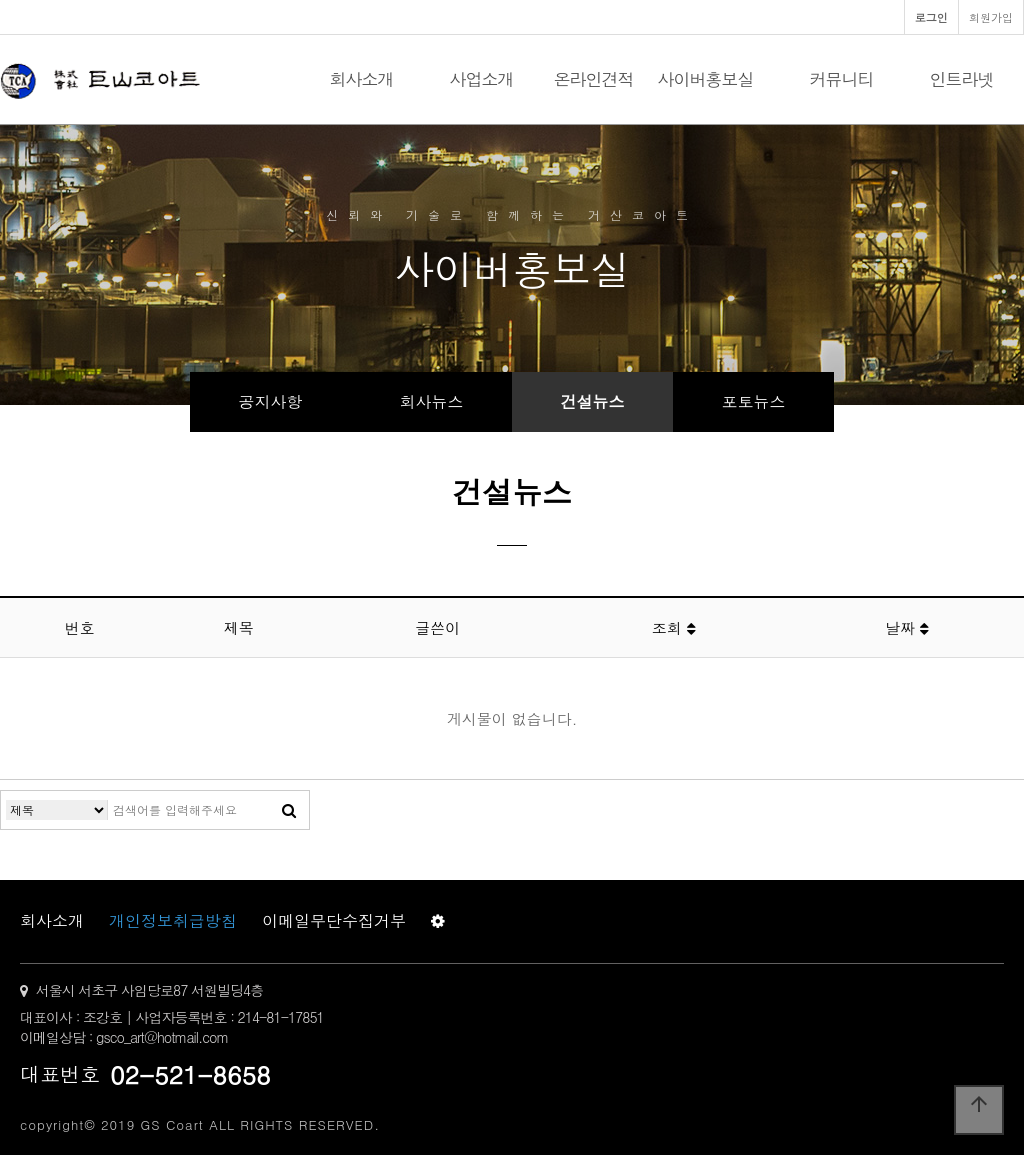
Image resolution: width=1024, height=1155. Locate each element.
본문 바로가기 (0, 0)
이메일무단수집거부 (334, 920)
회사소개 (362, 79)
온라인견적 (594, 79)
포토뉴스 (754, 401)
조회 (674, 627)
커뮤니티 (842, 79)
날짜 (907, 627)
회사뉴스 (432, 401)
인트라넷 (962, 79)
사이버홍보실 (706, 79)
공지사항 (271, 401)
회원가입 (991, 17)
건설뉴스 (593, 401)
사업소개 (482, 79)
